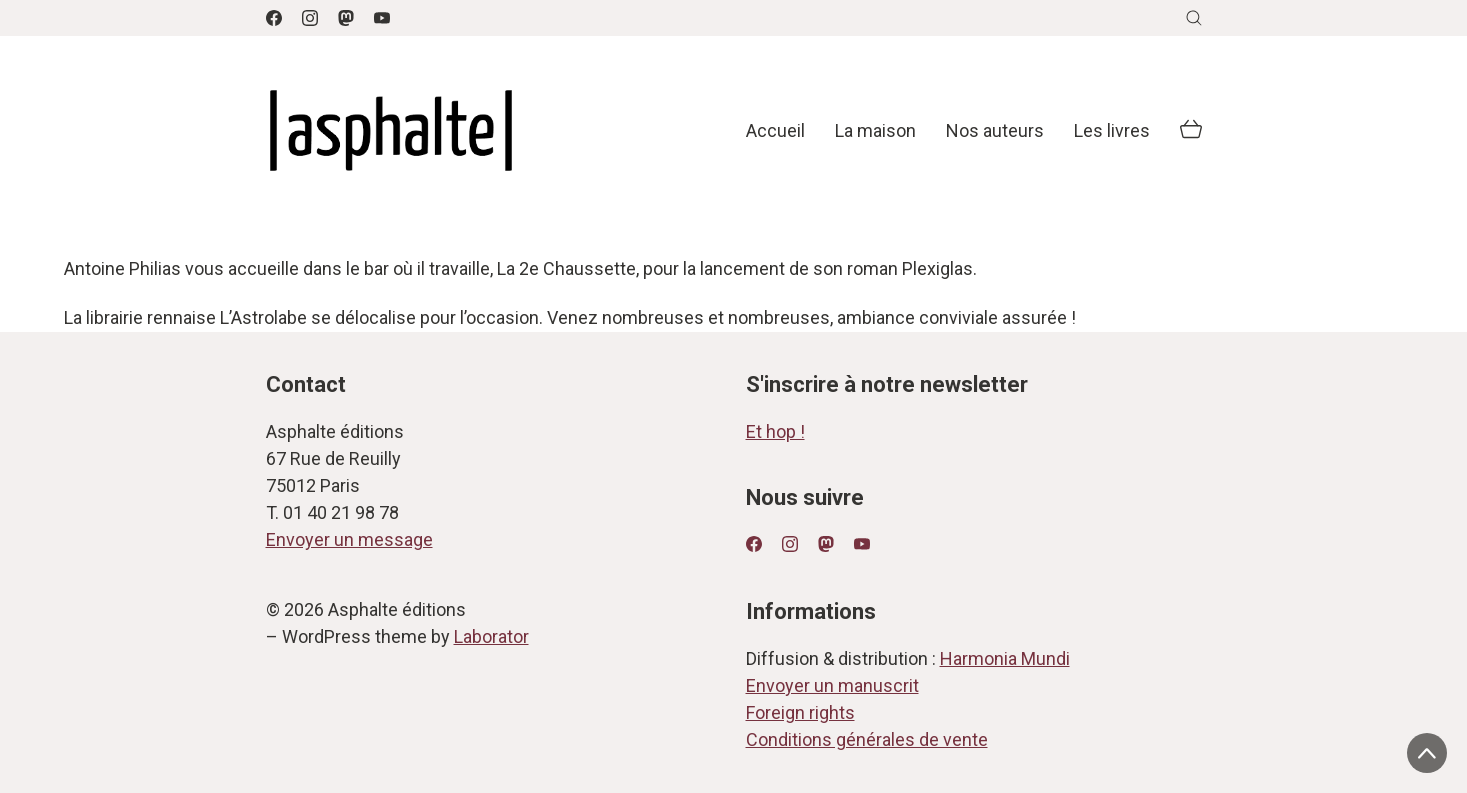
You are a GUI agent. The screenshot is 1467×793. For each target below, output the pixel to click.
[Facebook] (274, 18)
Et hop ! (775, 431)
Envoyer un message (349, 539)
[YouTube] (382, 18)
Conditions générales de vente (867, 739)
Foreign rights (800, 712)
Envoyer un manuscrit (832, 685)
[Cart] (1191, 131)
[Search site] (1194, 18)
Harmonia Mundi (1005, 658)
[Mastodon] (346, 18)
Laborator (491, 636)
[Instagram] (310, 18)
